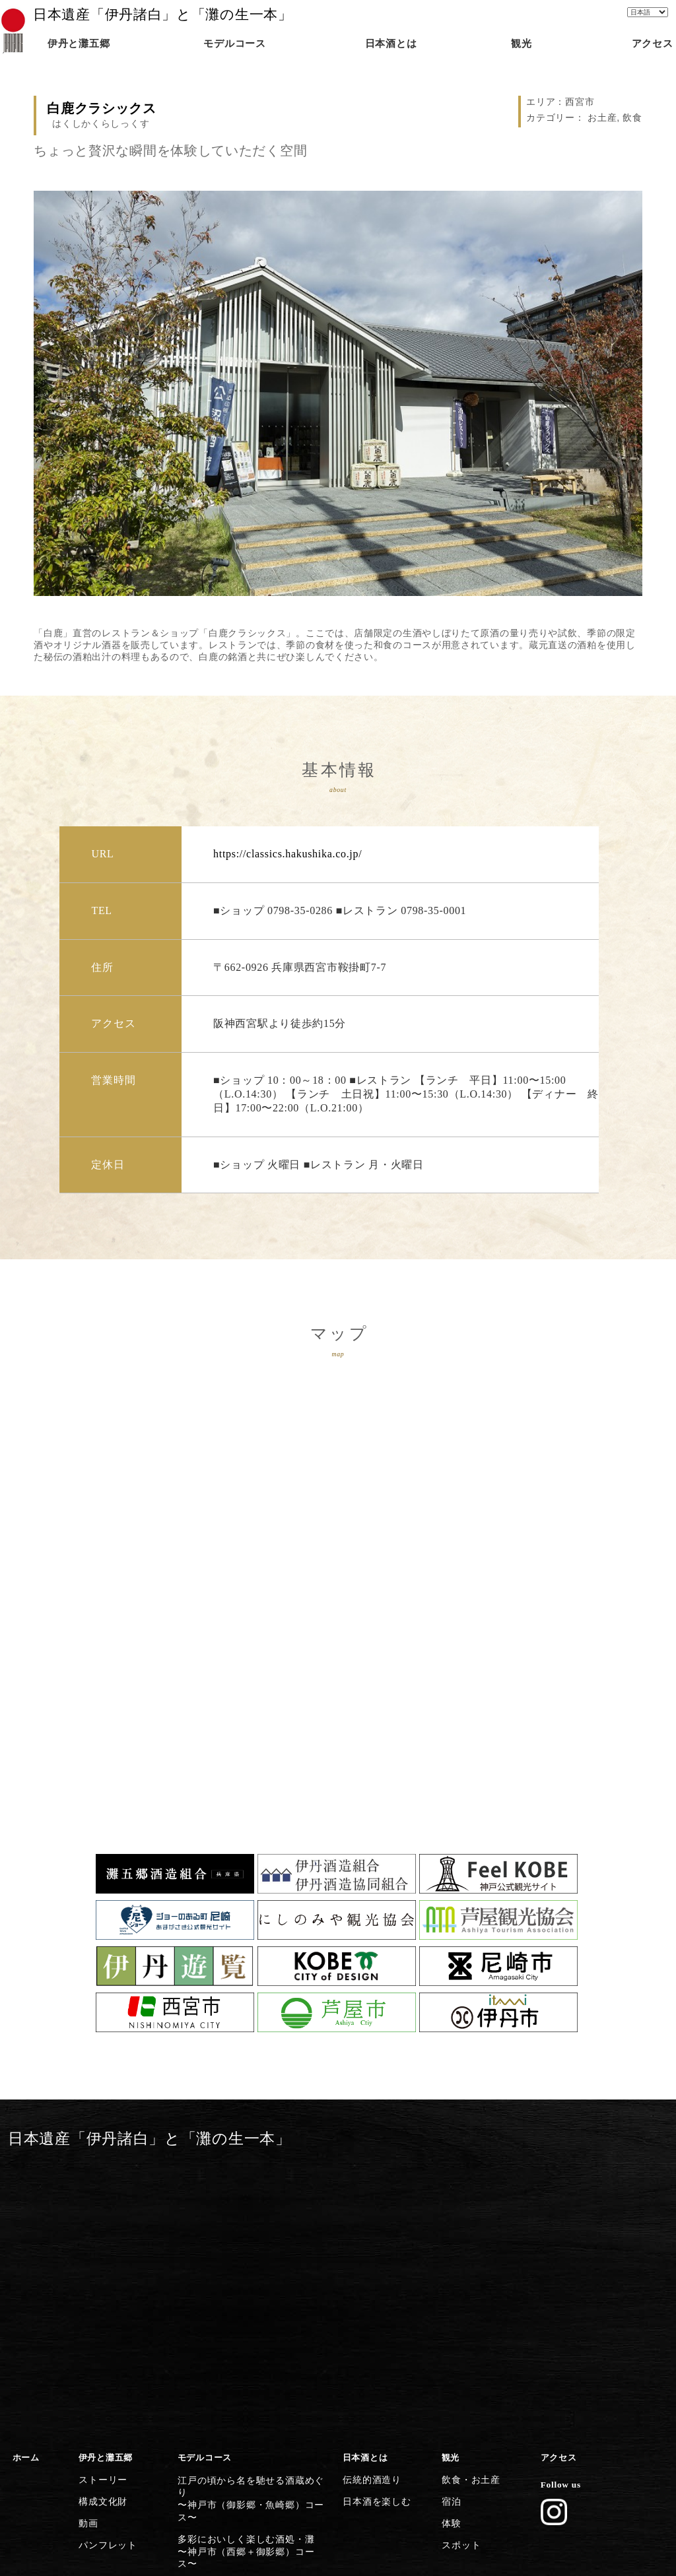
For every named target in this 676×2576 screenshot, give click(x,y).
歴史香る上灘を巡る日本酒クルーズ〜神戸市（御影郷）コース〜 (249, 2274)
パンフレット (105, 2265)
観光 (450, 2188)
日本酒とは (365, 2188)
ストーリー (100, 2207)
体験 (450, 2246)
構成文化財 (100, 2226)
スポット (459, 2265)
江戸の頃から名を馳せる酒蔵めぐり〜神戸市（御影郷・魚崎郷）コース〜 (254, 2214)
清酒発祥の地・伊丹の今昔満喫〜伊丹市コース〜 (240, 2423)
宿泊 (450, 2226)
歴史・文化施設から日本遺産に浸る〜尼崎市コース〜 (249, 2393)
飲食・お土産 (468, 2207)
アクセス (558, 2188)
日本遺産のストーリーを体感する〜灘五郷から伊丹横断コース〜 (245, 2453)
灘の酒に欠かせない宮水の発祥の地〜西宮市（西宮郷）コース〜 (249, 2303)
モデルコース (204, 2188)
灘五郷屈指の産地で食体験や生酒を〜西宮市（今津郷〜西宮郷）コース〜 (254, 2334)
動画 (87, 2246)
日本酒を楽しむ (373, 2226)
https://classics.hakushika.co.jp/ (287, 853)
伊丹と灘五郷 (105, 2188)
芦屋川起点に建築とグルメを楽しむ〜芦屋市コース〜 (249, 2363)
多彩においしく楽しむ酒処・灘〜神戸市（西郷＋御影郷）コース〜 (249, 2244)
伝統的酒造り (369, 2207)
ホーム (25, 2188)
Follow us (559, 2213)
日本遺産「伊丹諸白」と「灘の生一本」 (162, 14)
